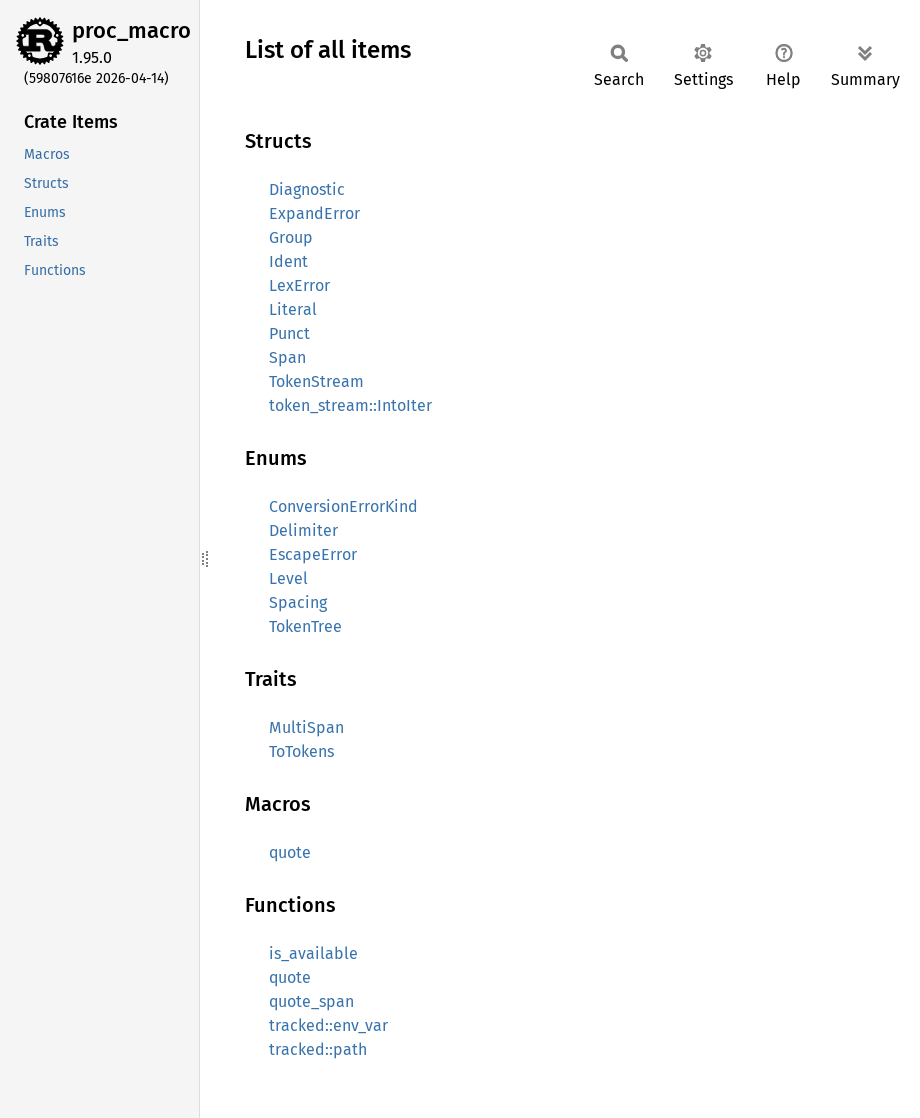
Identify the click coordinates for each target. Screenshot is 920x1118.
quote (290, 852)
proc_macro (131, 30)
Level (288, 578)
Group (291, 237)
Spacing (298, 602)
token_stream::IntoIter (350, 405)
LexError (299, 285)
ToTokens (301, 751)
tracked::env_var (328, 1025)
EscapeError (313, 554)
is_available (313, 953)
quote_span (311, 1001)
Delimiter (303, 530)
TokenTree (305, 626)
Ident (288, 261)
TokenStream (316, 381)
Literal (293, 309)
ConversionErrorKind (343, 506)
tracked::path (318, 1049)
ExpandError (314, 213)
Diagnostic (307, 189)
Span (287, 357)
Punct (289, 333)
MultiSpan (306, 727)
